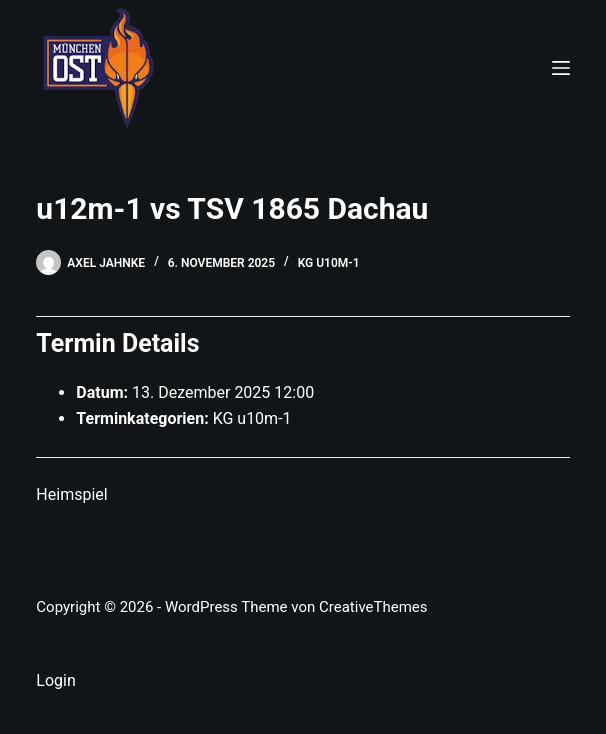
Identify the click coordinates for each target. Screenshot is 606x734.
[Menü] (561, 68)
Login (55, 680)
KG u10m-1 (329, 263)
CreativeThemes (373, 607)
